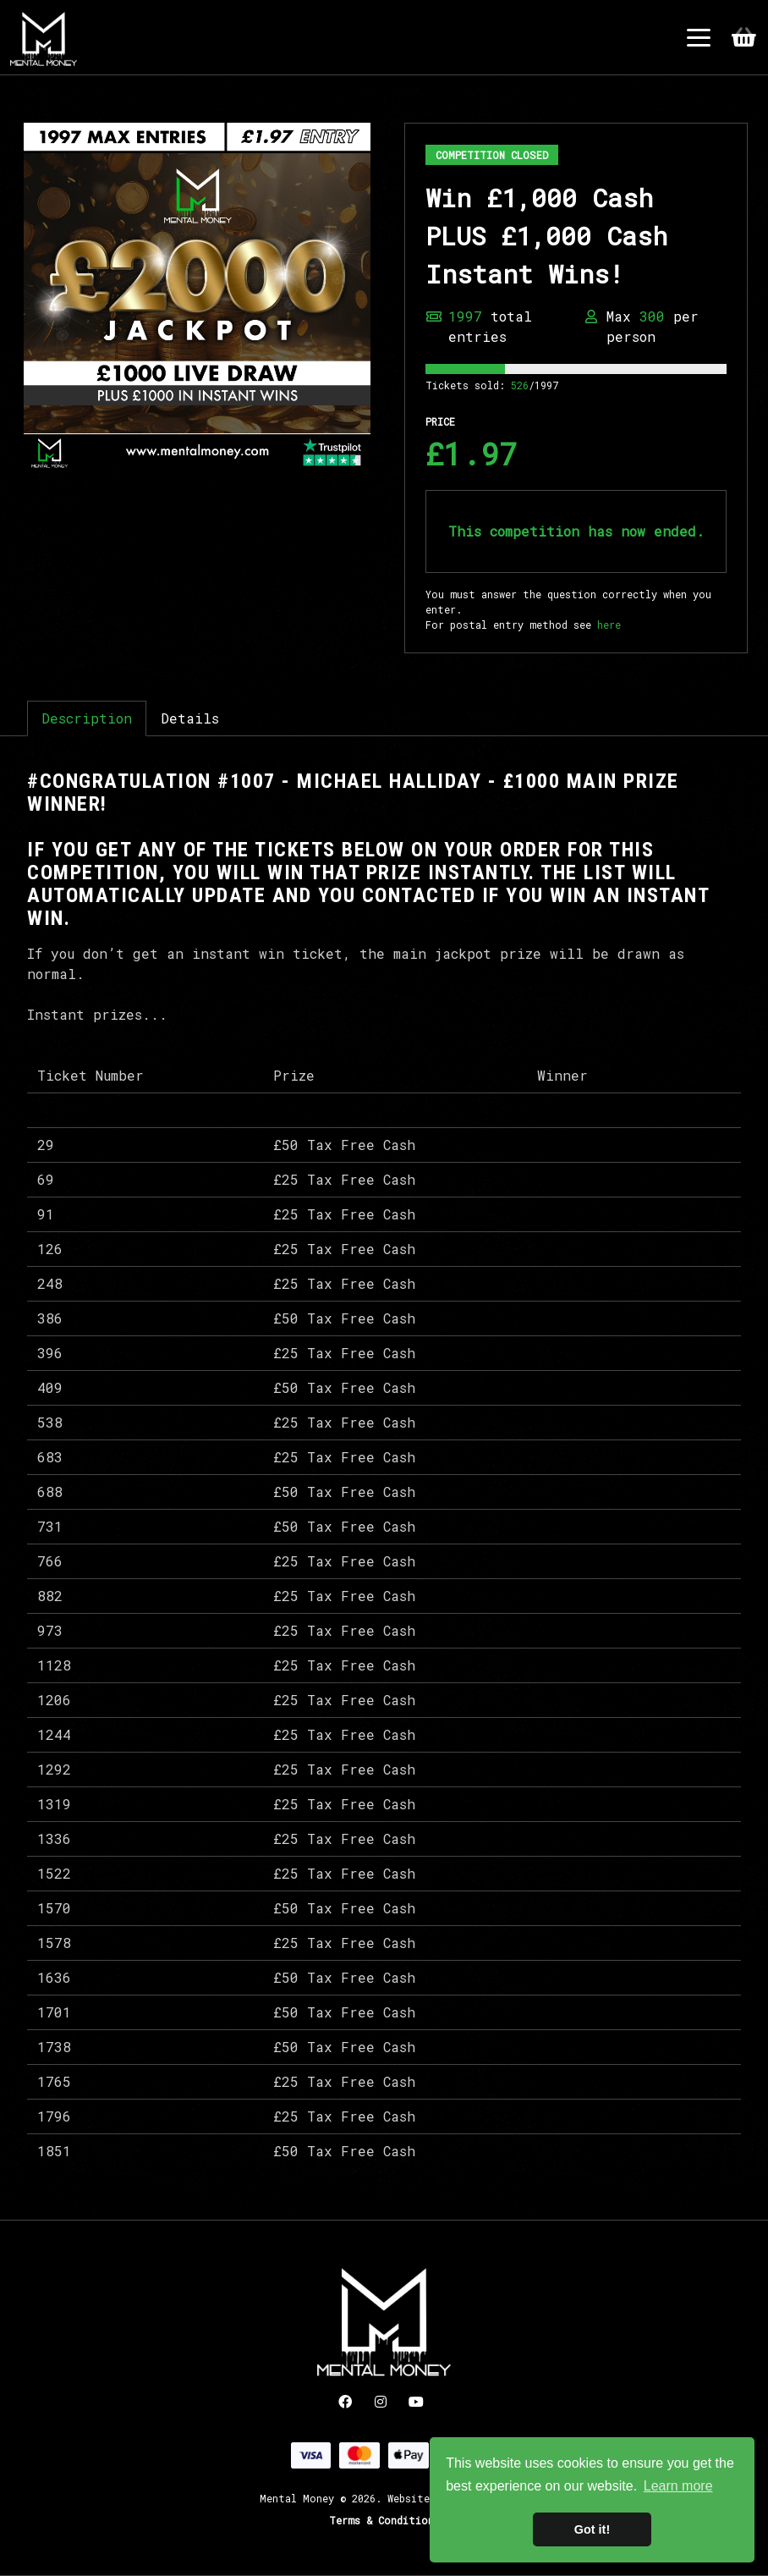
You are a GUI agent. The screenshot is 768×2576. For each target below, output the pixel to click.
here (609, 624)
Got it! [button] (592, 2529)
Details (190, 718)
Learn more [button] (678, 2486)
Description (86, 718)
